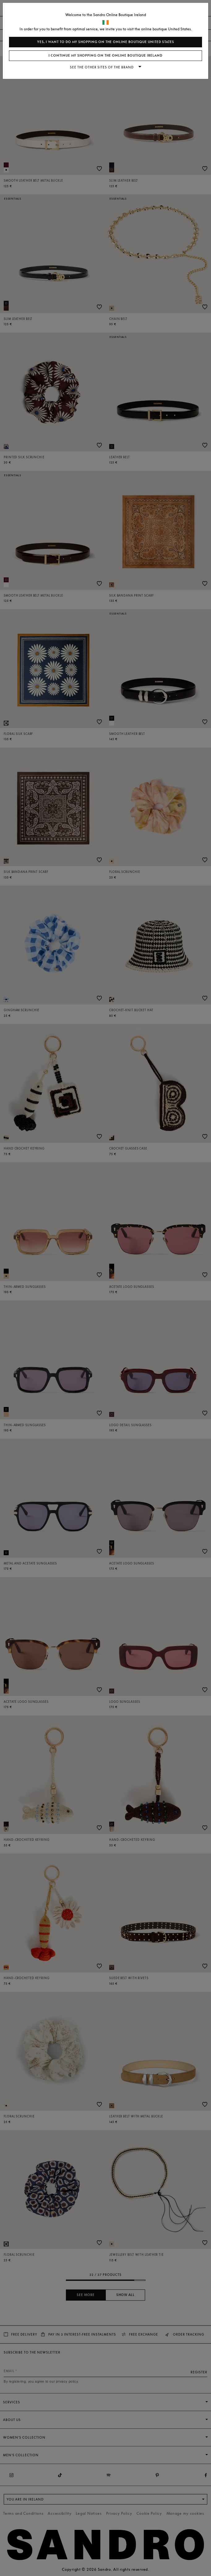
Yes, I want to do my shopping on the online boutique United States (105, 42)
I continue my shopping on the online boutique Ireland (105, 56)
